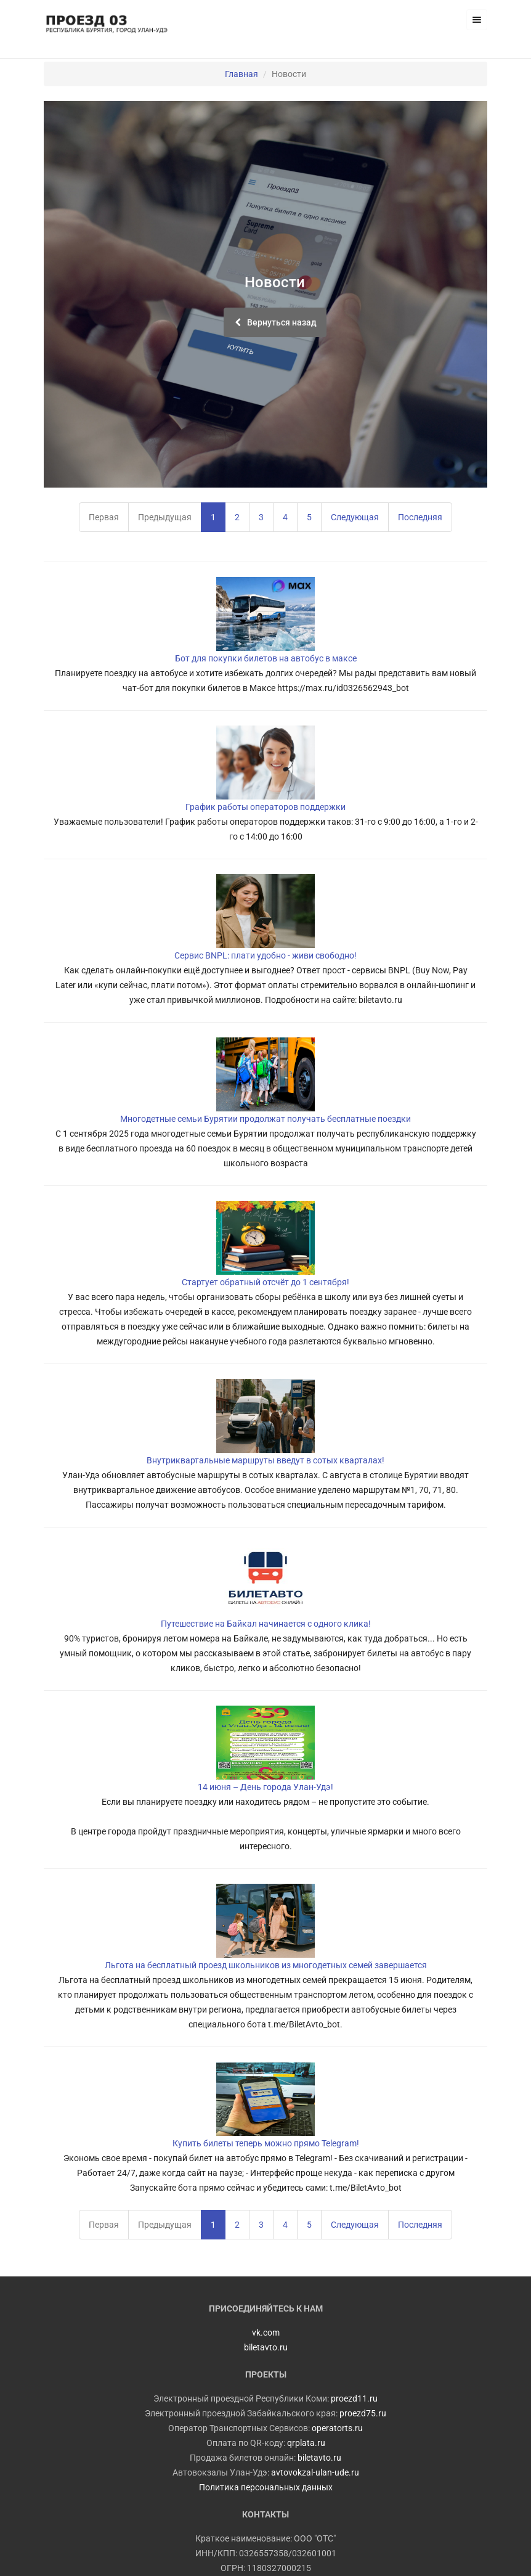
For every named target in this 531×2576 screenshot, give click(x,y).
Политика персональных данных (266, 2487)
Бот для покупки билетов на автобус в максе (266, 658)
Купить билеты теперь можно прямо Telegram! (265, 2143)
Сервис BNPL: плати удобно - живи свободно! (265, 955)
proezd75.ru (362, 2413)
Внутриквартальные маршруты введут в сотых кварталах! (265, 1460)
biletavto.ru (319, 2458)
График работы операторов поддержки (265, 807)
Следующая (355, 517)
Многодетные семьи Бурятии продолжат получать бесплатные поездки (265, 1119)
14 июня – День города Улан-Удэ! (265, 1787)
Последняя (420, 517)
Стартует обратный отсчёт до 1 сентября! (265, 1282)
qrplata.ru (306, 2443)
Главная (241, 74)
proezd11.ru (354, 2398)
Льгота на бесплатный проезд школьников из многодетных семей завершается (266, 1965)
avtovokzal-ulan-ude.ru (315, 2472)
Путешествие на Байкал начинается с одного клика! (266, 1624)
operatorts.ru (337, 2428)
